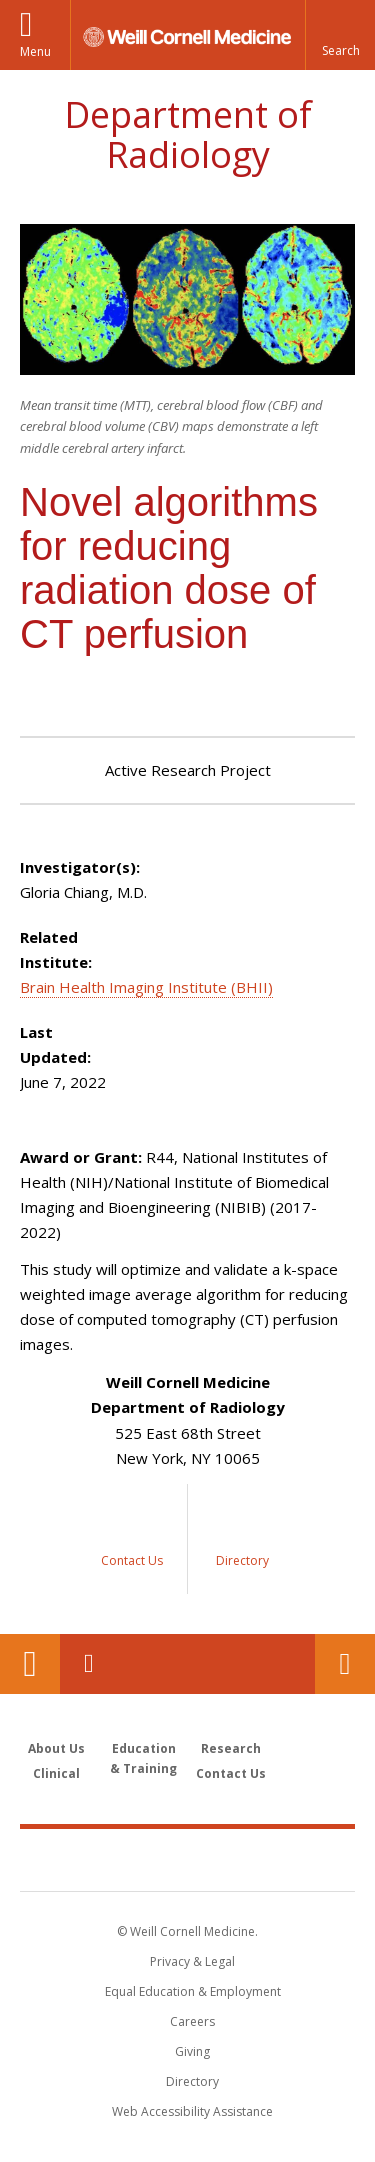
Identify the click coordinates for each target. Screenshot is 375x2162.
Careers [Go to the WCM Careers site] (192, 2021)
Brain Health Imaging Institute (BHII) (146, 987)
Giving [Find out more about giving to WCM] (192, 2051)
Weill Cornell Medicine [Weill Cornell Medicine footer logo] (188, 1859)
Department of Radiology (188, 134)
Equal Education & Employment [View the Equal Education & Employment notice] (193, 1991)
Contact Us (345, 1664)
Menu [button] (35, 51)
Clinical (56, 1773)
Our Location (30, 1664)
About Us (56, 1748)
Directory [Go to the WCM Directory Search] (192, 2081)
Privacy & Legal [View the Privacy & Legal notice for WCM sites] (192, 1961)
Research (231, 1748)
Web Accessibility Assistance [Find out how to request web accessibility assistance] (192, 2111)
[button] (340, 35)
